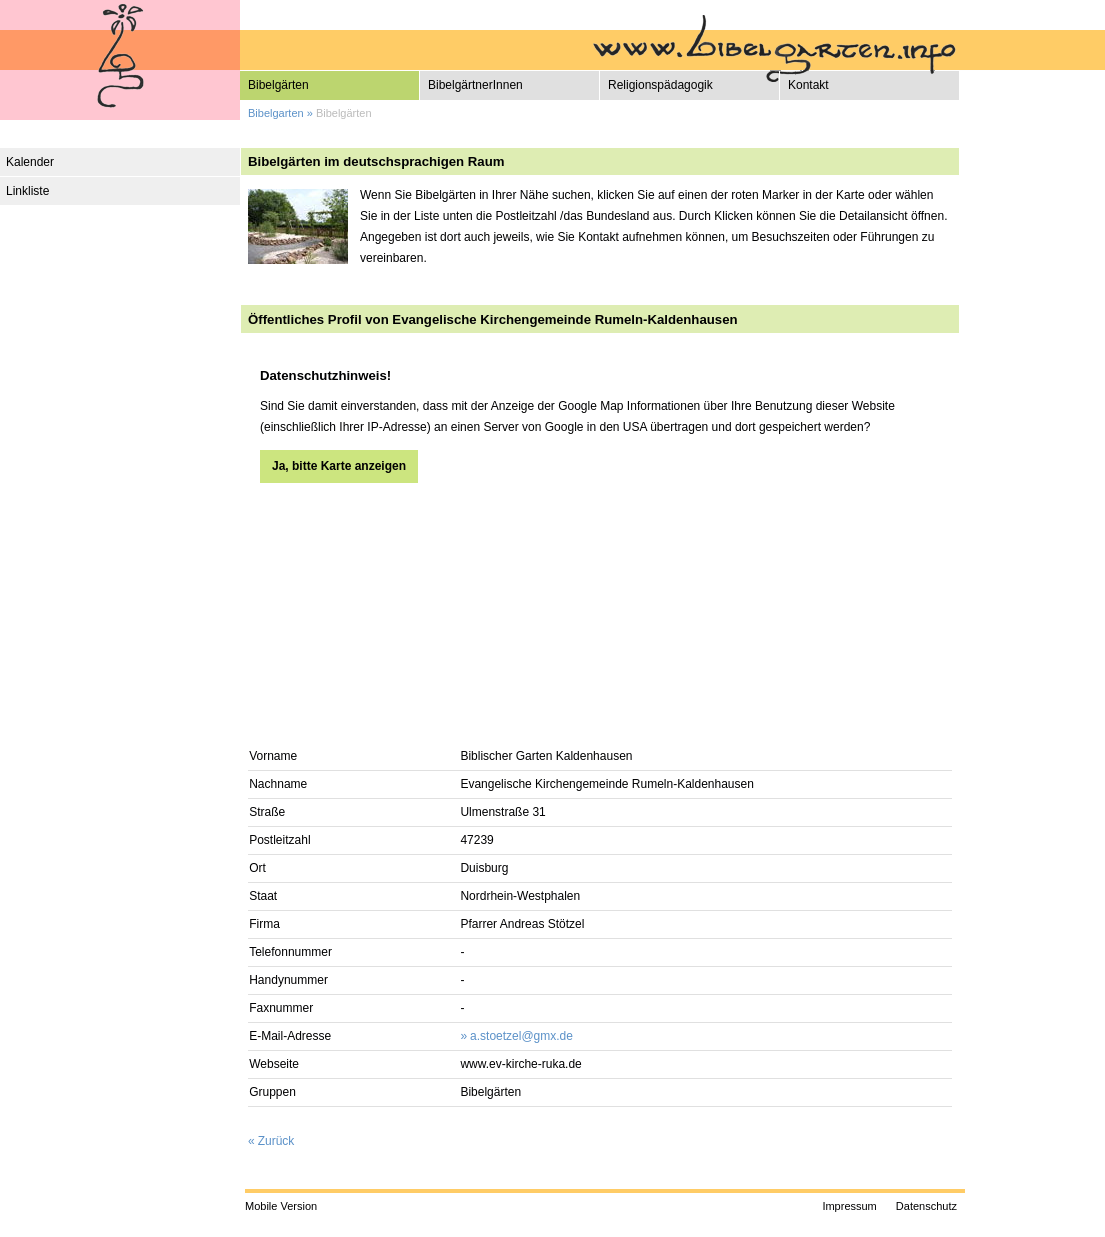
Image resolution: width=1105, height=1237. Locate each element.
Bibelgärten (278, 85)
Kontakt (808, 85)
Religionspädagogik (660, 85)
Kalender (30, 162)
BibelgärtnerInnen (475, 85)
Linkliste (27, 191)
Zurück (276, 1141)
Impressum (849, 1206)
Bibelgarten (276, 113)
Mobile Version (281, 1206)
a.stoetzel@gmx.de (521, 1036)
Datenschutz (926, 1206)
